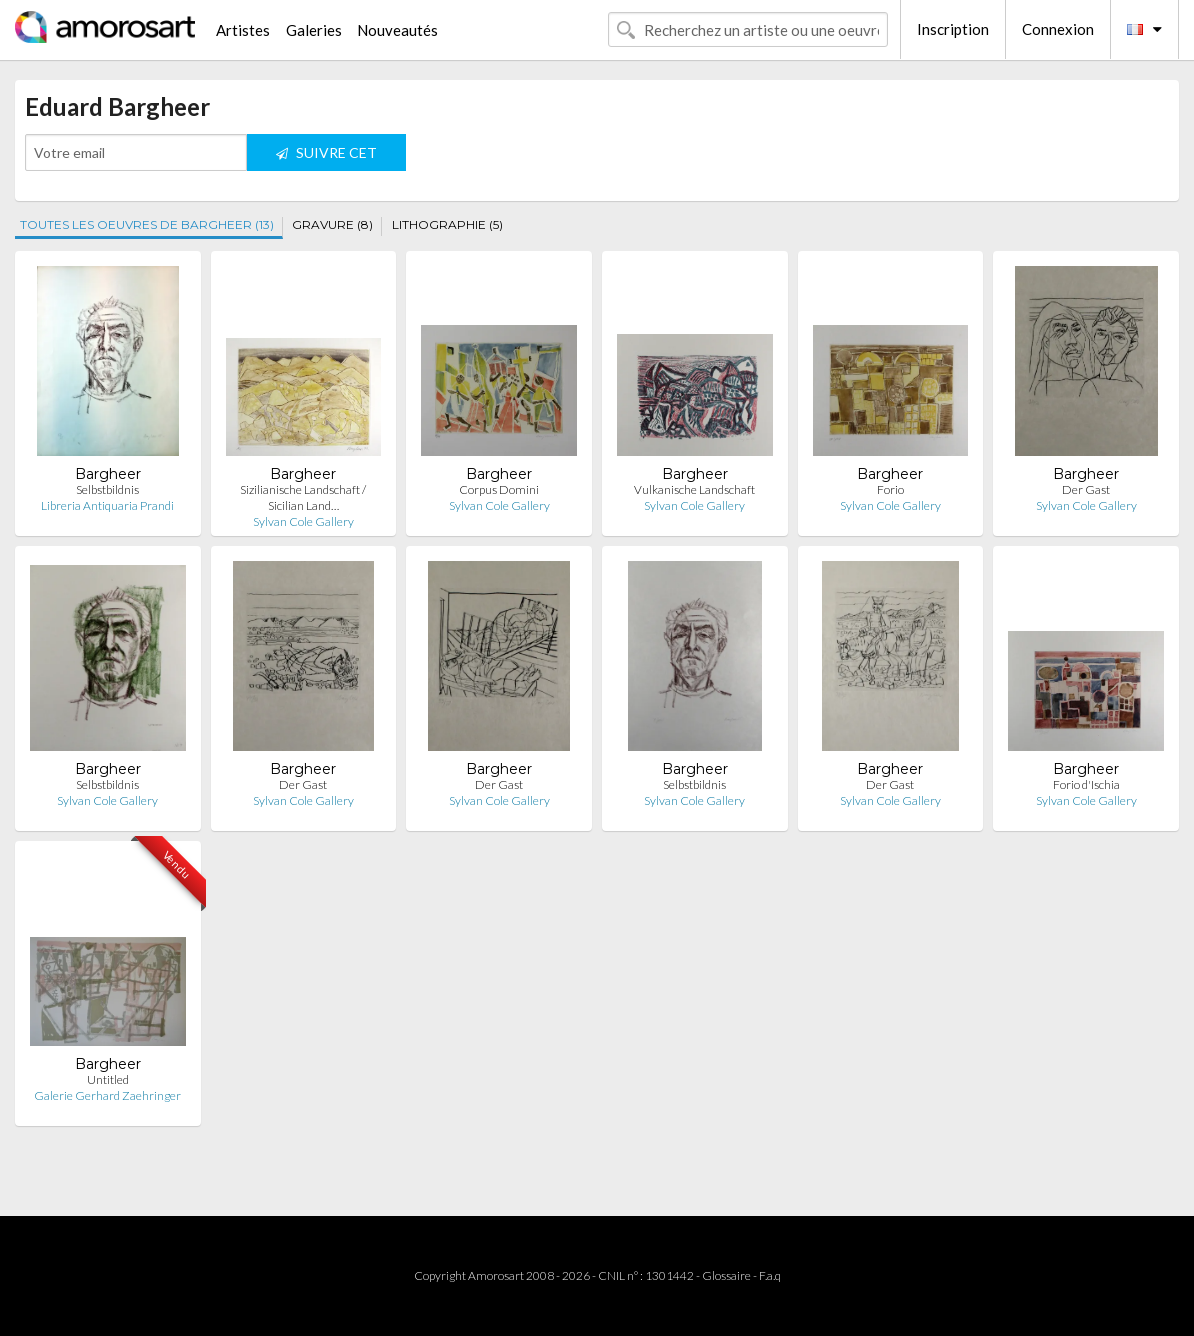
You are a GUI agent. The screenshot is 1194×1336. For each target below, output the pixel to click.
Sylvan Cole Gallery (303, 521)
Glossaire (726, 1275)
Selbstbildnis (107, 489)
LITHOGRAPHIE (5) (447, 224)
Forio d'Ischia (1086, 784)
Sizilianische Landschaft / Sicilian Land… (303, 497)
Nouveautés (397, 30)
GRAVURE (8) (332, 224)
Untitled (108, 1079)
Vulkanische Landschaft (694, 489)
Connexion (1058, 29)
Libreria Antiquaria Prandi (107, 505)
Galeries (314, 30)
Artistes (243, 30)
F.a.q (770, 1275)
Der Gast (1086, 489)
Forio (890, 489)
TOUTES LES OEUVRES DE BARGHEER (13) (147, 224)
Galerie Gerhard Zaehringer (107, 1095)
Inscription (953, 29)
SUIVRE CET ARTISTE (326, 157)
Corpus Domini (499, 489)
